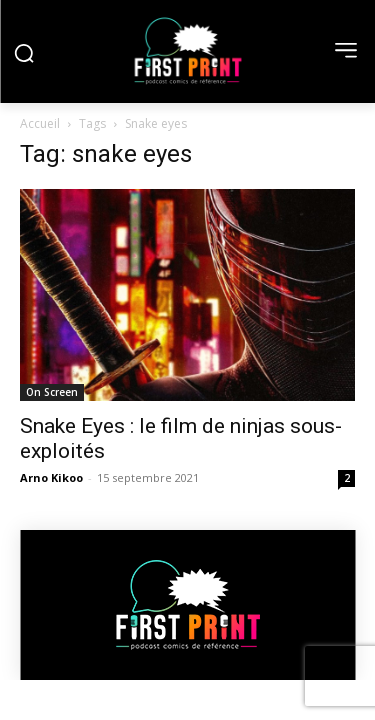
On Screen (52, 392)
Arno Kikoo (51, 477)
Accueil (40, 123)
